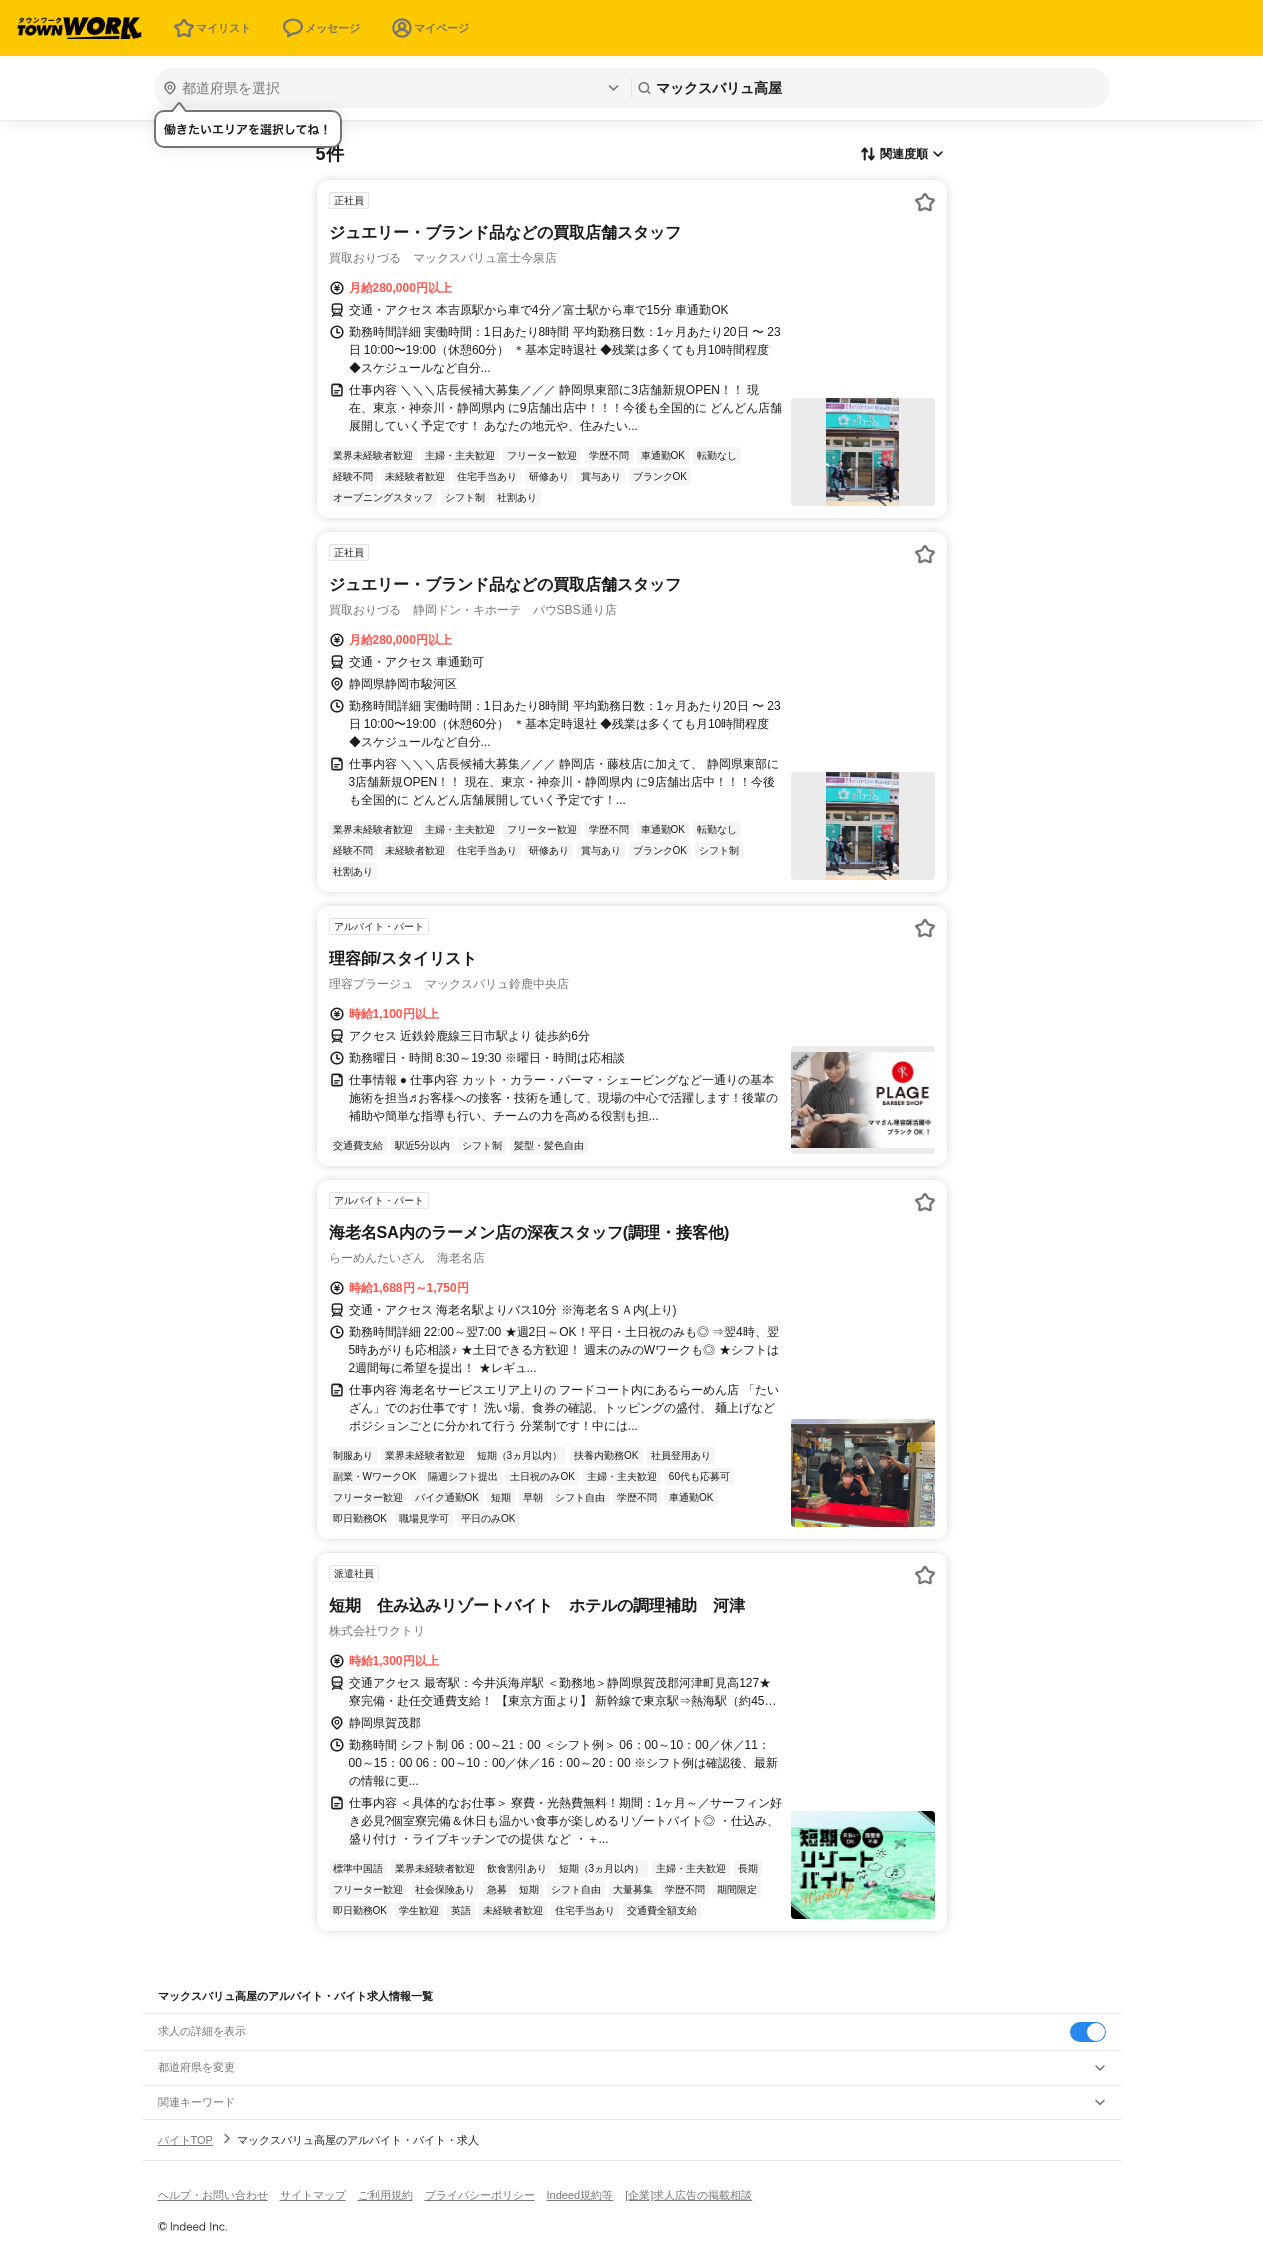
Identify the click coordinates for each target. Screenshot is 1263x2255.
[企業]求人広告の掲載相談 (688, 2195)
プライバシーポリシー (480, 2195)
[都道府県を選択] (390, 88)
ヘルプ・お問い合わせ (213, 2195)
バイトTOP (185, 2140)
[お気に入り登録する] (925, 202)
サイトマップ (313, 2195)
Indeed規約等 (580, 2195)
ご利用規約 (385, 2195)
